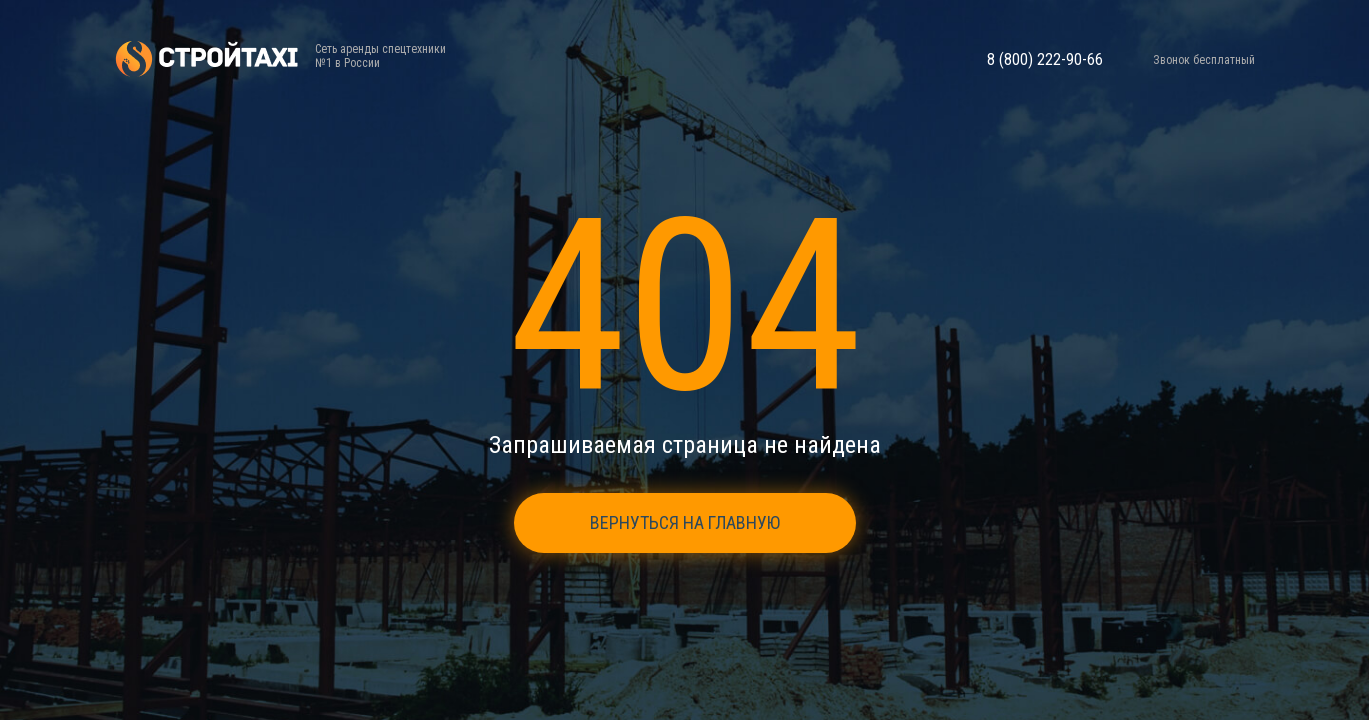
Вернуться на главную (685, 522)
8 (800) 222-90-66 (1045, 60)
